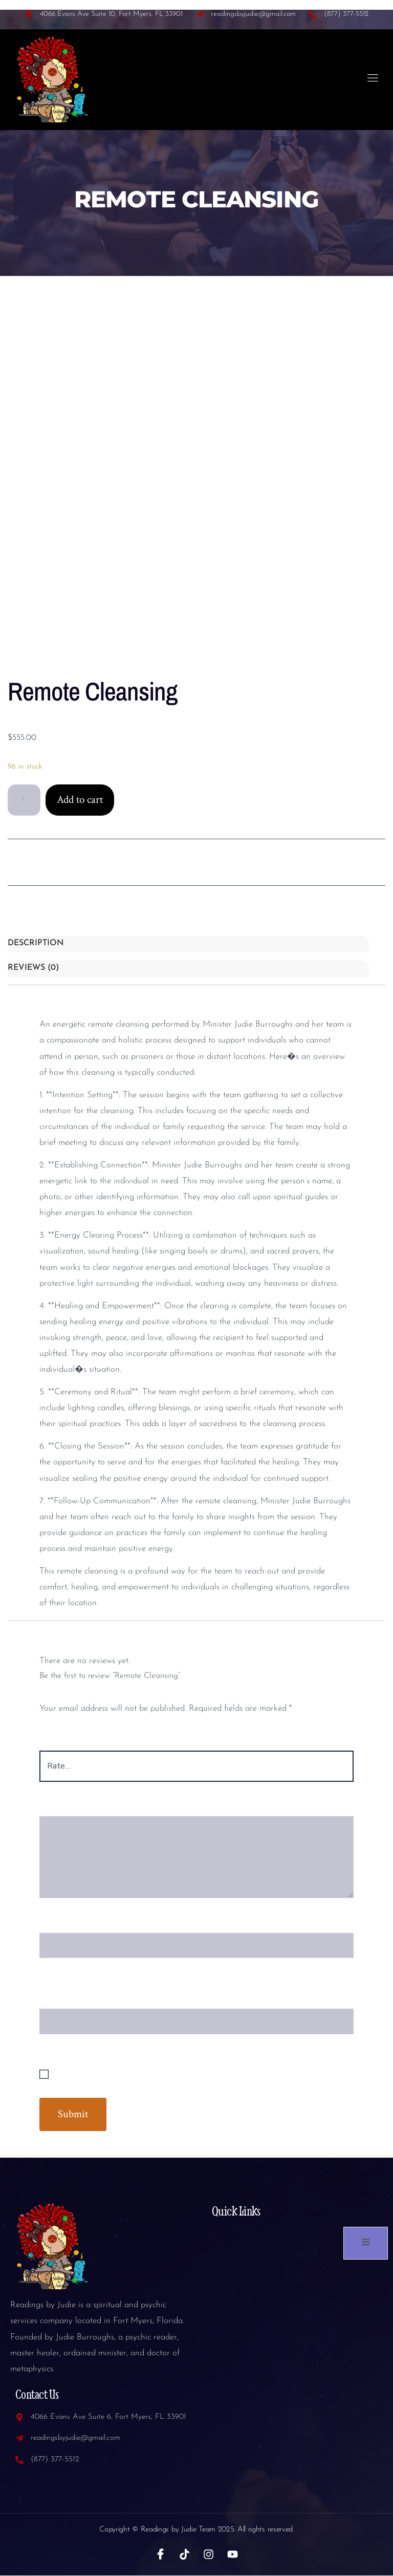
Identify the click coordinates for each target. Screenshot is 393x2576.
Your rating (65, 1741)
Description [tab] (35, 944)
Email (53, 1999)
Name (54, 1923)
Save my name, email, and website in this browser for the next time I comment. (200, 2075)
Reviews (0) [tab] (33, 968)
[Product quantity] (24, 800)
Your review (65, 1806)
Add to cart (80, 799)
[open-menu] (372, 80)
